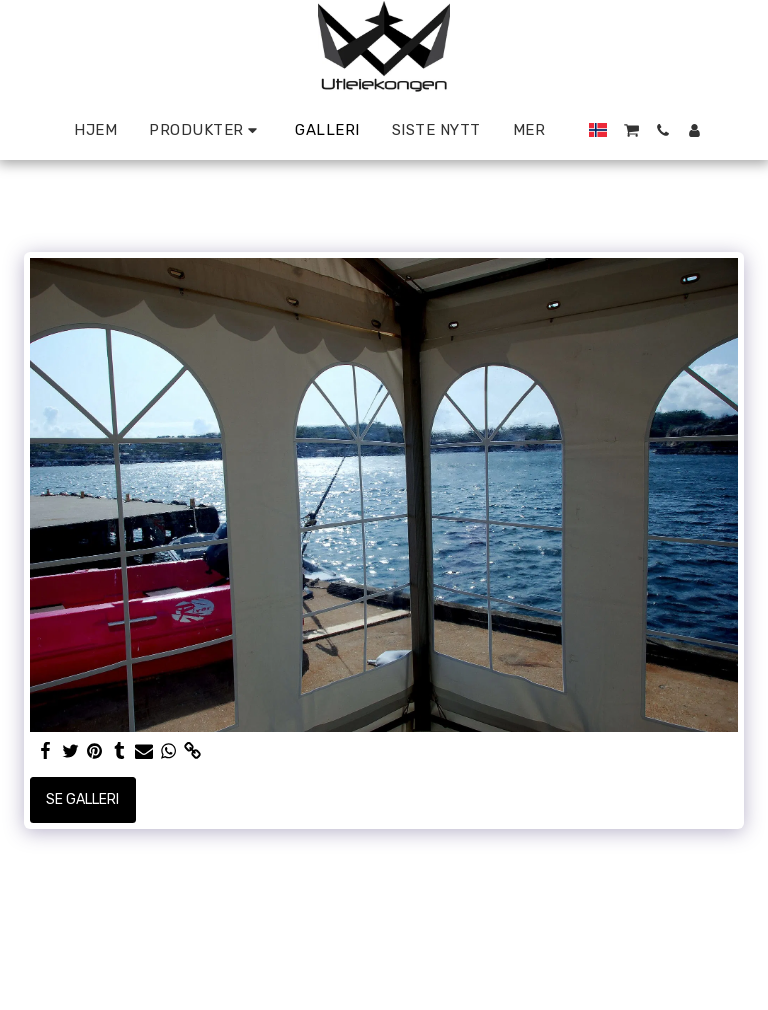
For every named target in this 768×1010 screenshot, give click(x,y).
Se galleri (82, 799)
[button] (631, 130)
